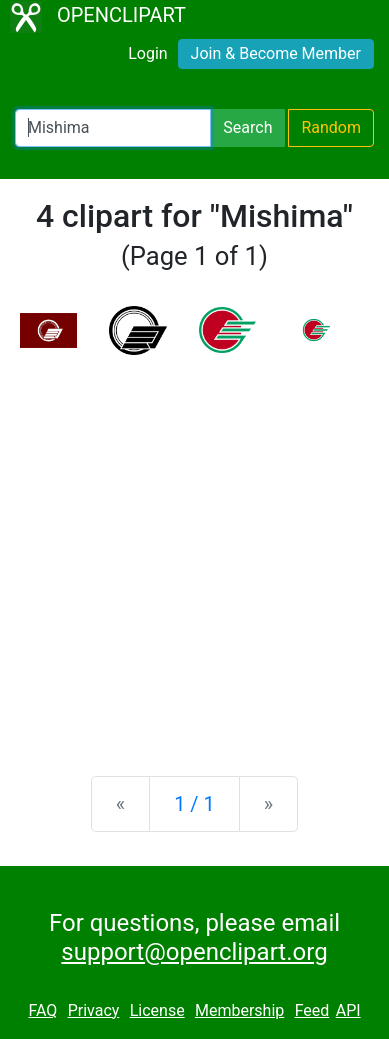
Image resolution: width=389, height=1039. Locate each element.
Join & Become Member (276, 53)
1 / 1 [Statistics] (194, 804)
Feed (312, 1010)
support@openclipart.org (194, 952)
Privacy (94, 1010)
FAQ (42, 1010)
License (157, 1010)
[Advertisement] (194, 549)
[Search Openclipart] (113, 128)
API (348, 1010)
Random (331, 127)
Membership (239, 1010)
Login (147, 53)
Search (247, 127)
